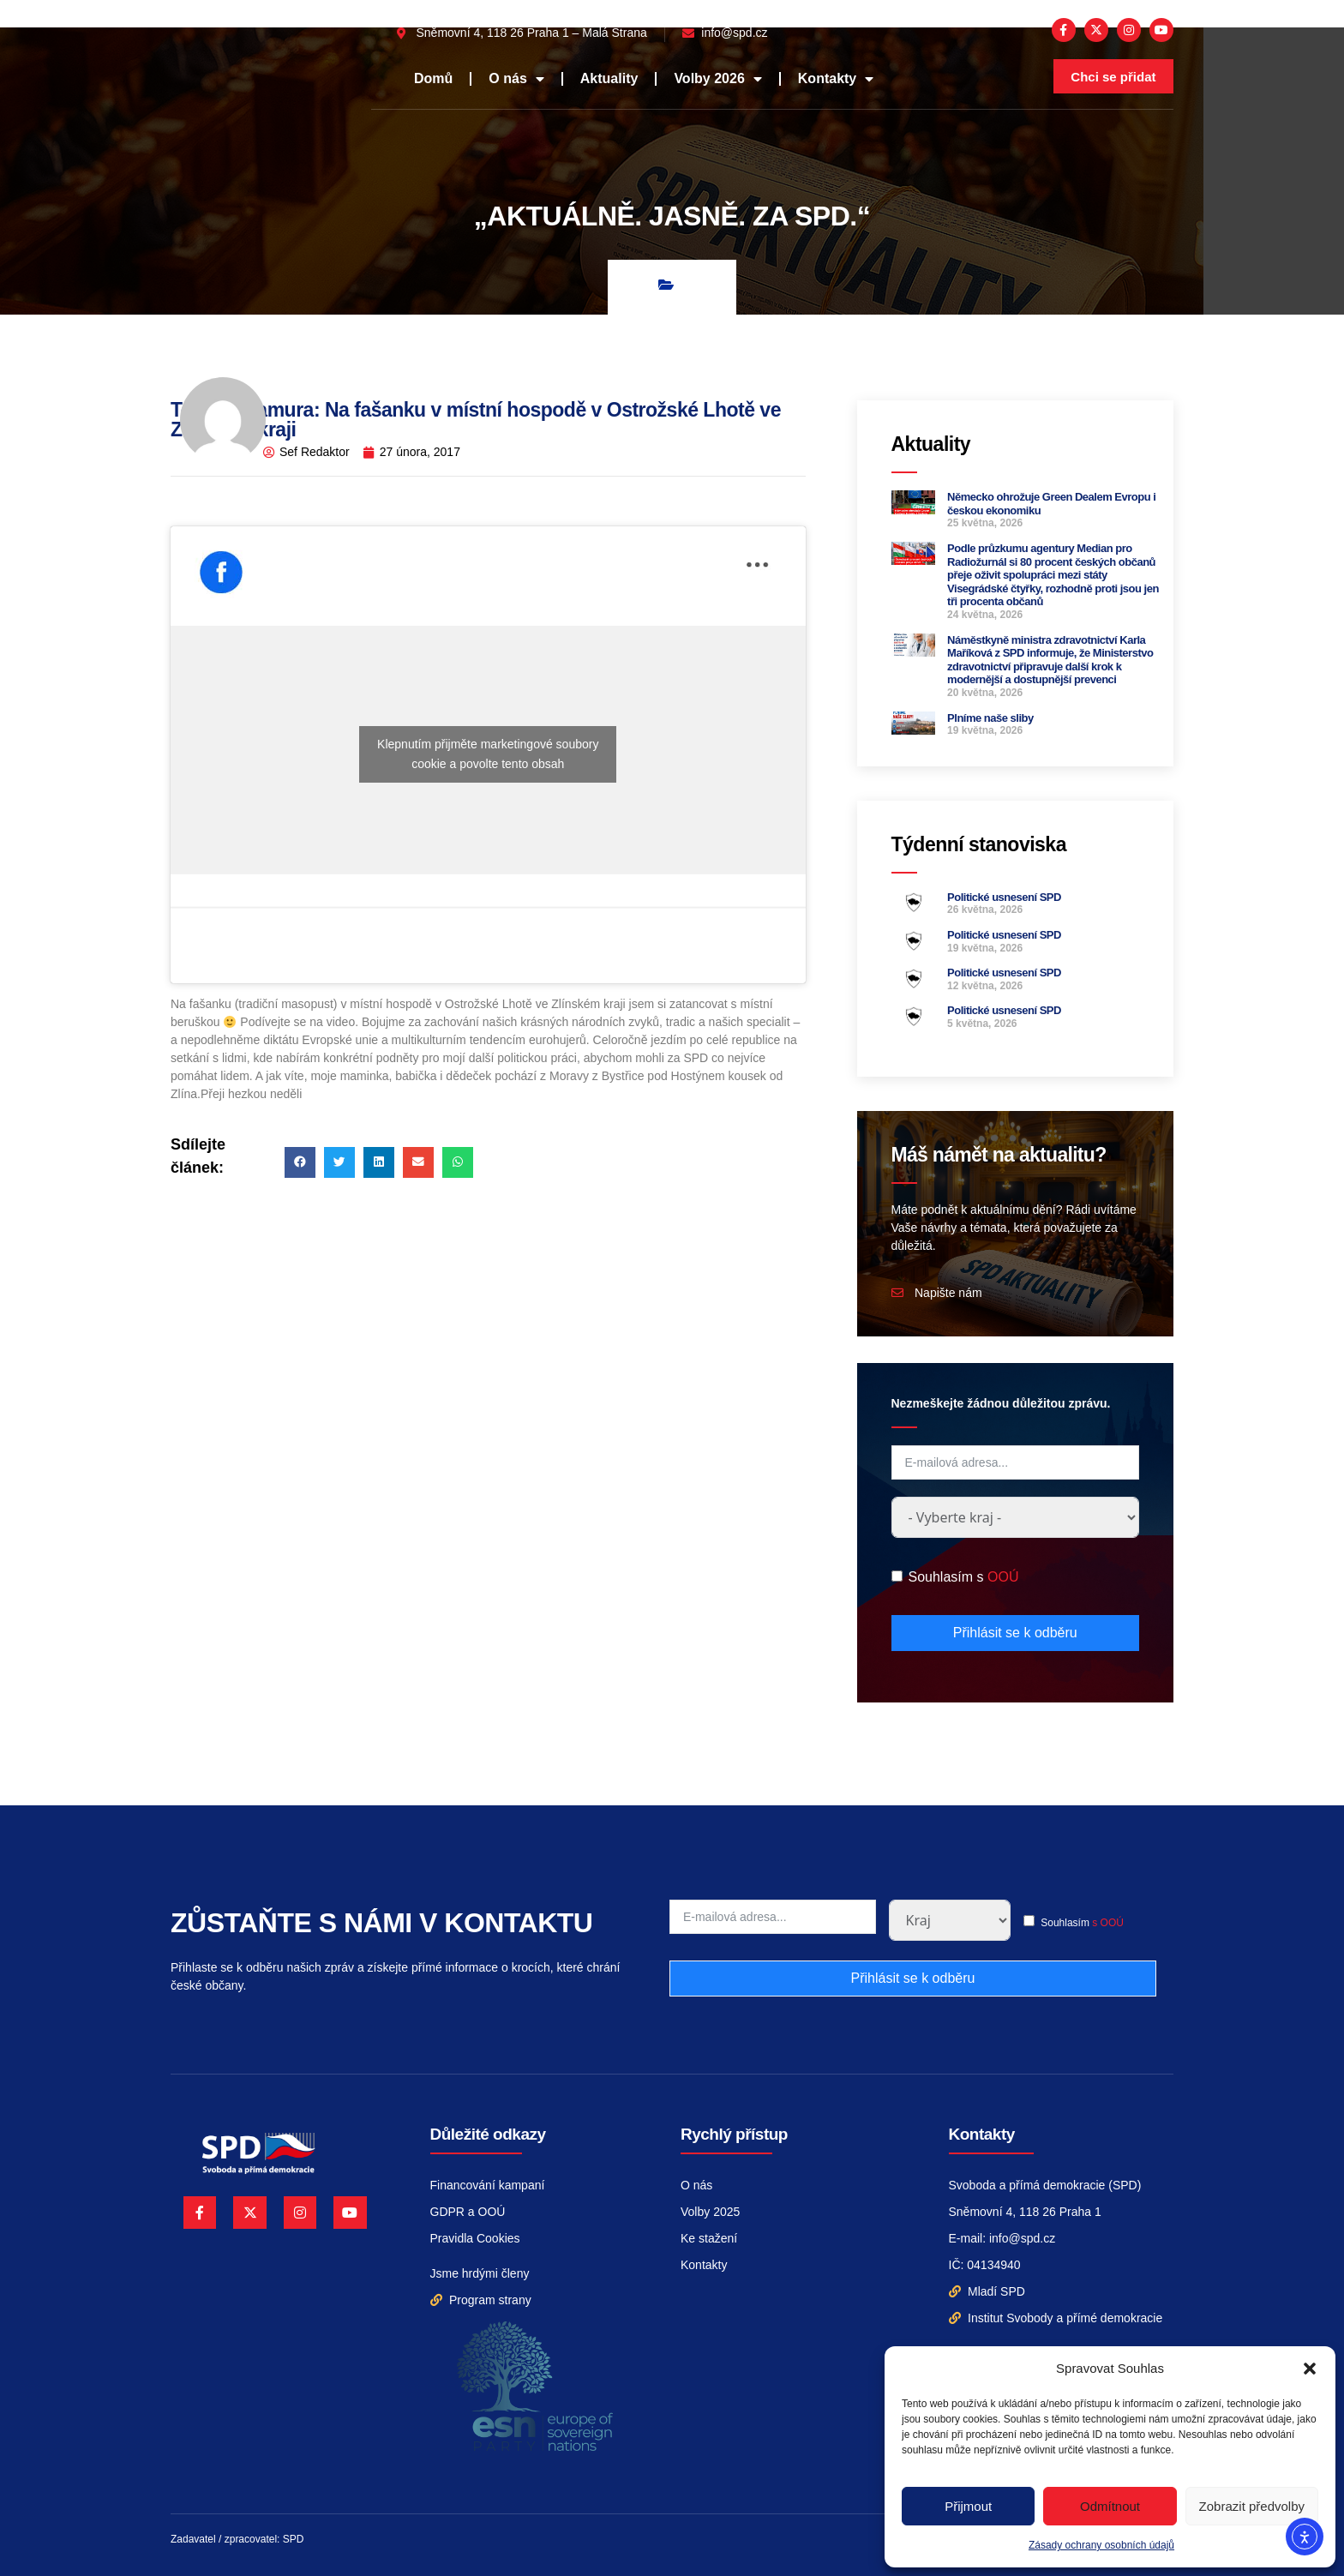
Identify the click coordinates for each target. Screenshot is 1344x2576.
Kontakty (835, 78)
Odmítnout (1110, 2506)
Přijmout (968, 2506)
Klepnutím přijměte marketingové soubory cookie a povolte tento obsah (487, 754)
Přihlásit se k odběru (1015, 1632)
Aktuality (609, 78)
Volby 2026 (717, 78)
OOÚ (1002, 1577)
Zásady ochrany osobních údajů (1101, 2545)
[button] (1309, 2368)
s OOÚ (1108, 1923)
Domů (433, 78)
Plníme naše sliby (990, 718)
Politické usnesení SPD (1004, 897)
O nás (516, 78)
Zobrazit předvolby (1252, 2506)
